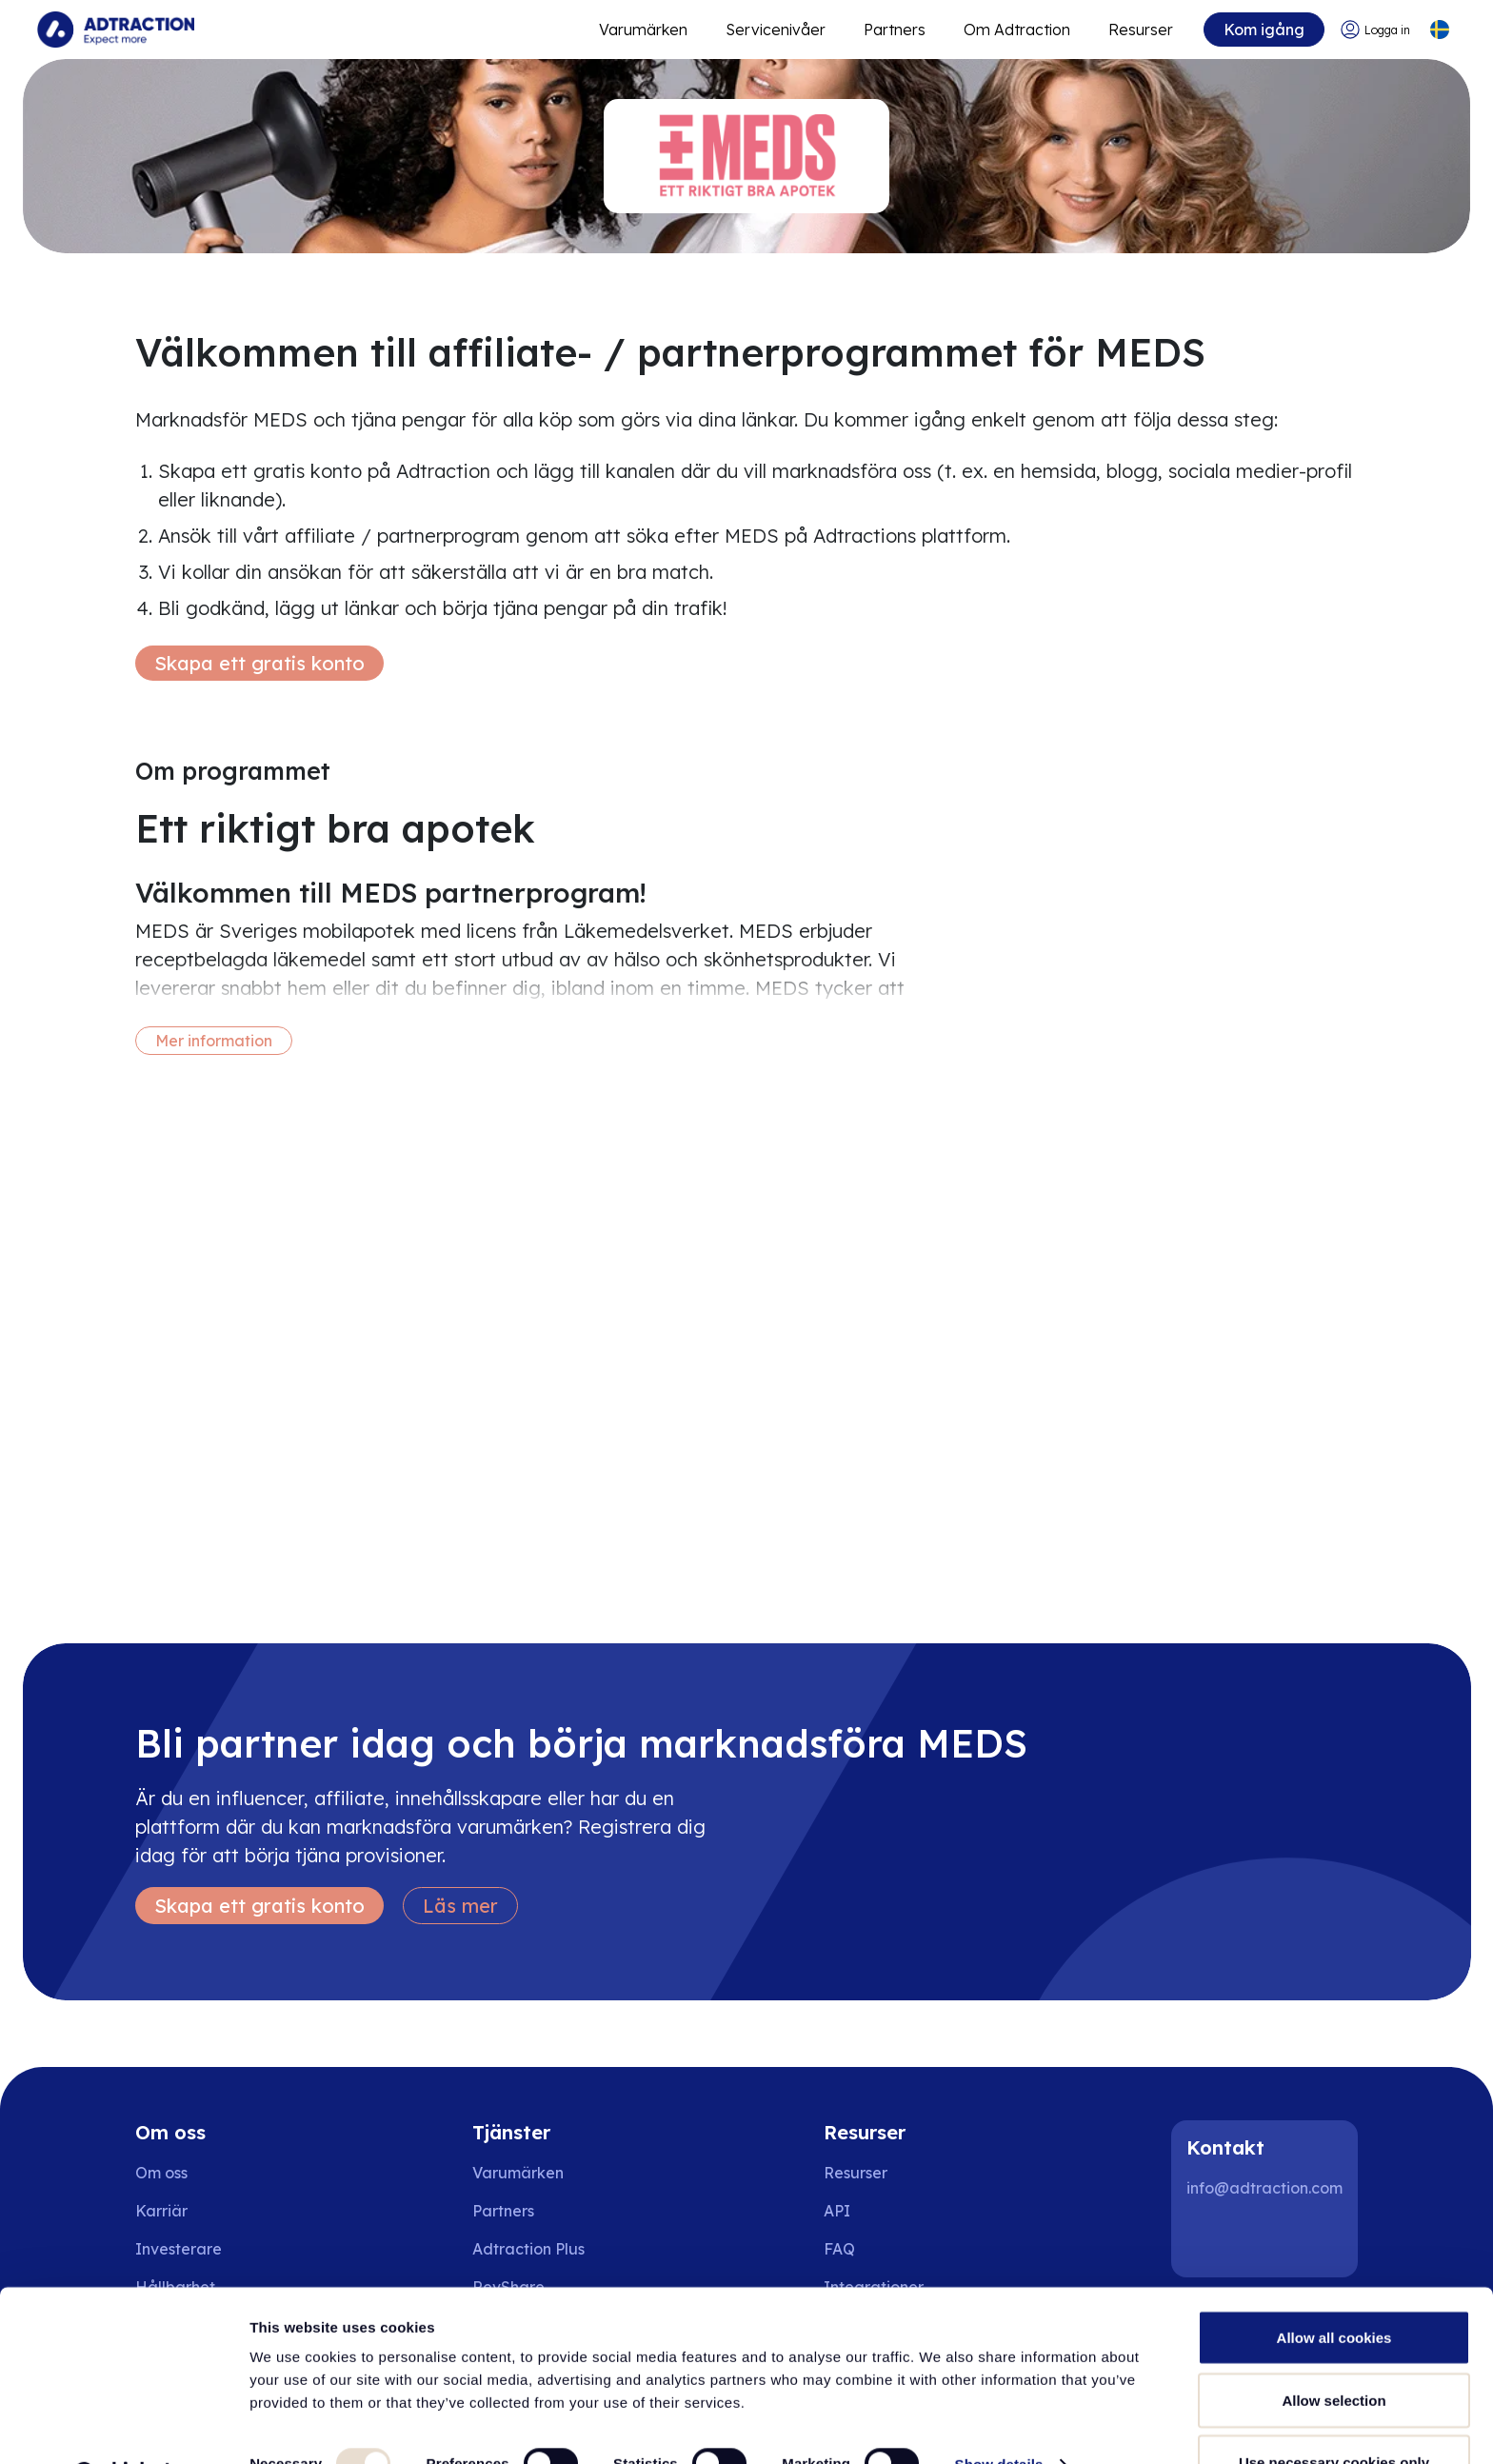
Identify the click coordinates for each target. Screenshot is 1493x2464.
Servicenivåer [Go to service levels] (775, 29)
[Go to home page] (116, 29)
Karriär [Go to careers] (161, 2210)
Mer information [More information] (213, 1040)
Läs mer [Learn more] (460, 1906)
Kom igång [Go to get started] (1263, 29)
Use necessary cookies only (1334, 2413)
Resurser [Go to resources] (1139, 29)
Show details (999, 2415)
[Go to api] (880, 2210)
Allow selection (1333, 2351)
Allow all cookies (1334, 2288)
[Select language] (1439, 30)
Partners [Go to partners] (503, 2210)
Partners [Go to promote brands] (894, 29)
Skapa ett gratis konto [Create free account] (259, 663)
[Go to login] (1375, 30)
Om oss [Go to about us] (161, 2172)
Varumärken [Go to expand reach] (642, 29)
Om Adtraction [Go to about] (1016, 29)
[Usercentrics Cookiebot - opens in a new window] (123, 2427)
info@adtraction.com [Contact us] (1264, 2187)
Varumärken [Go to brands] (518, 2172)
